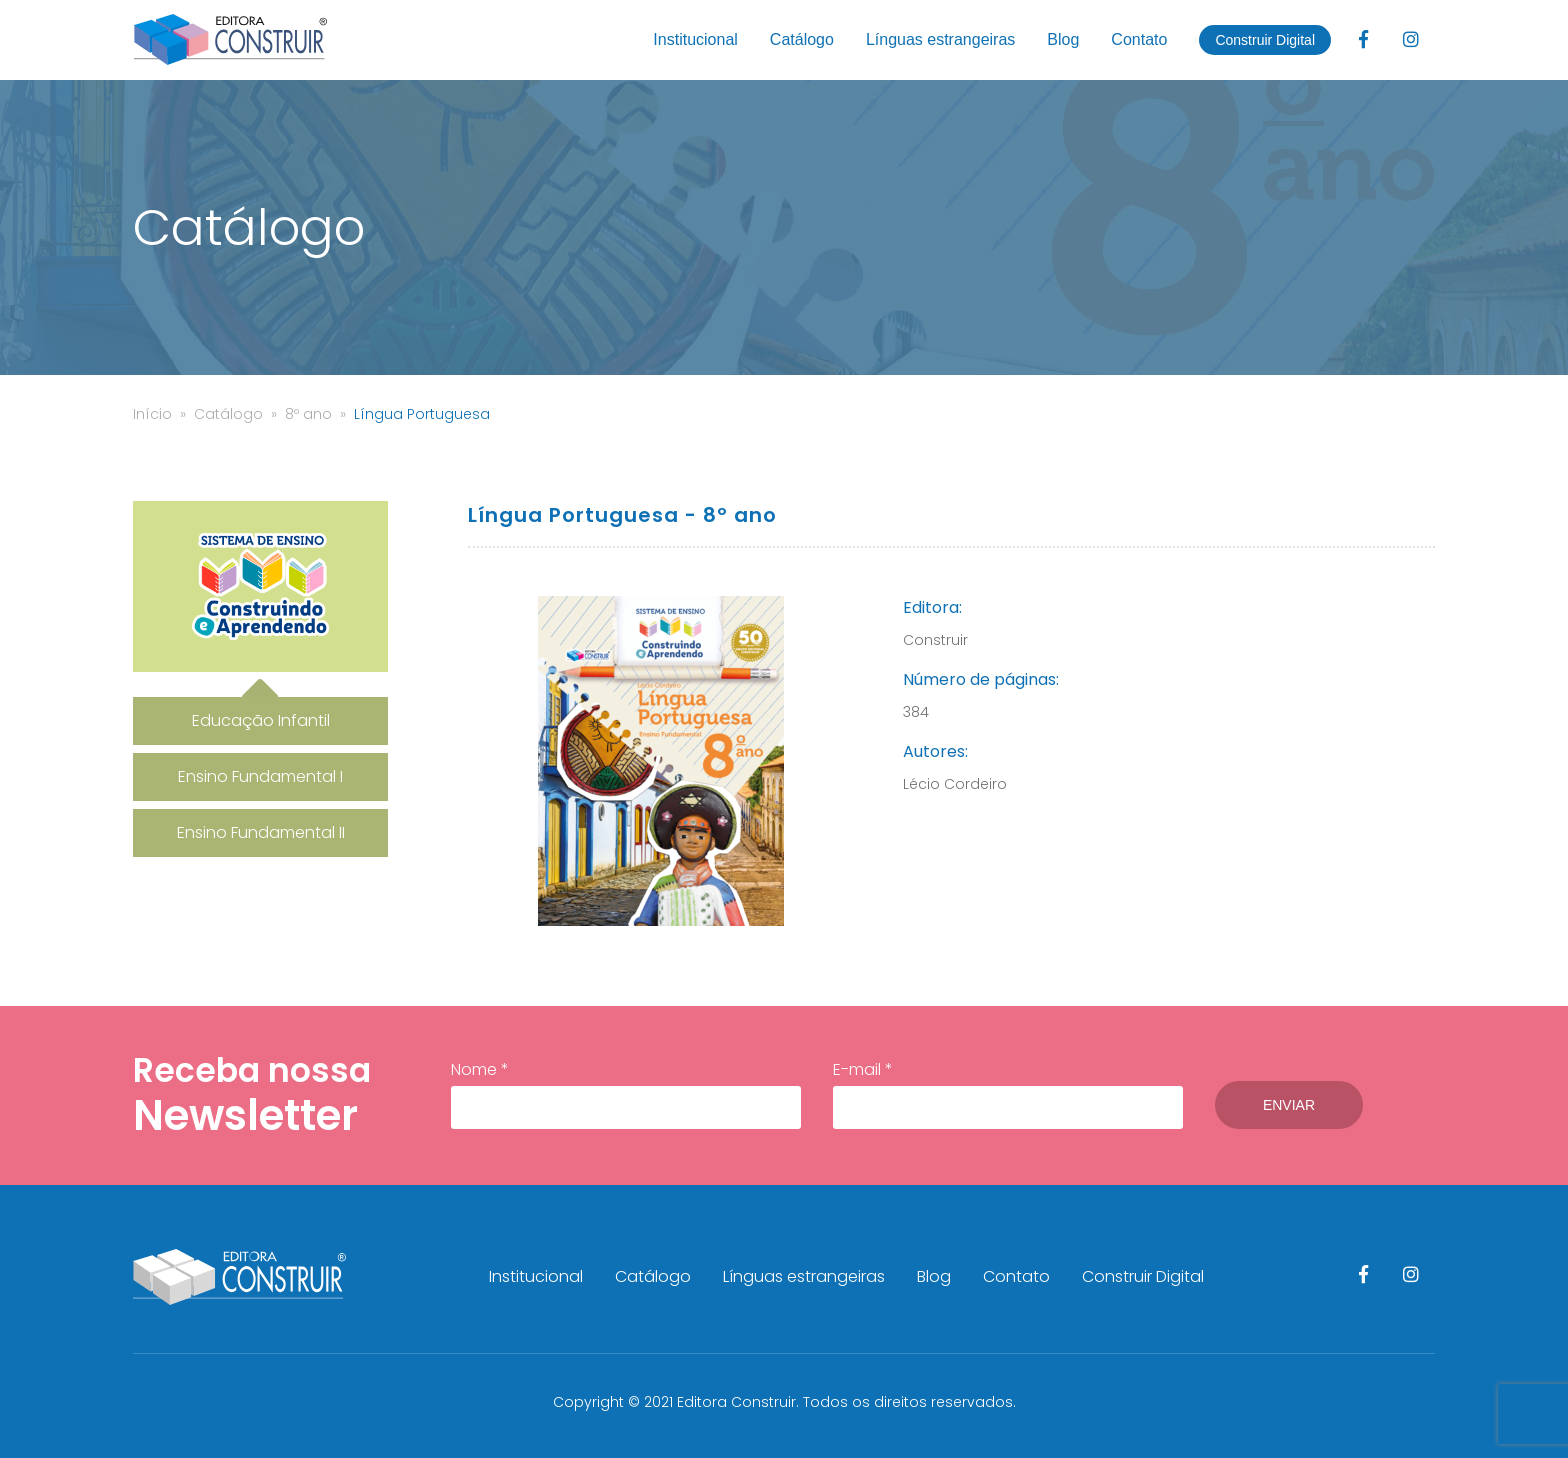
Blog (1063, 39)
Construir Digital (1265, 40)
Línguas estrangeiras (940, 39)
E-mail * (1008, 1094)
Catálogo (802, 39)
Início (152, 414)
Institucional (695, 39)
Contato (1139, 39)
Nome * (626, 1094)
